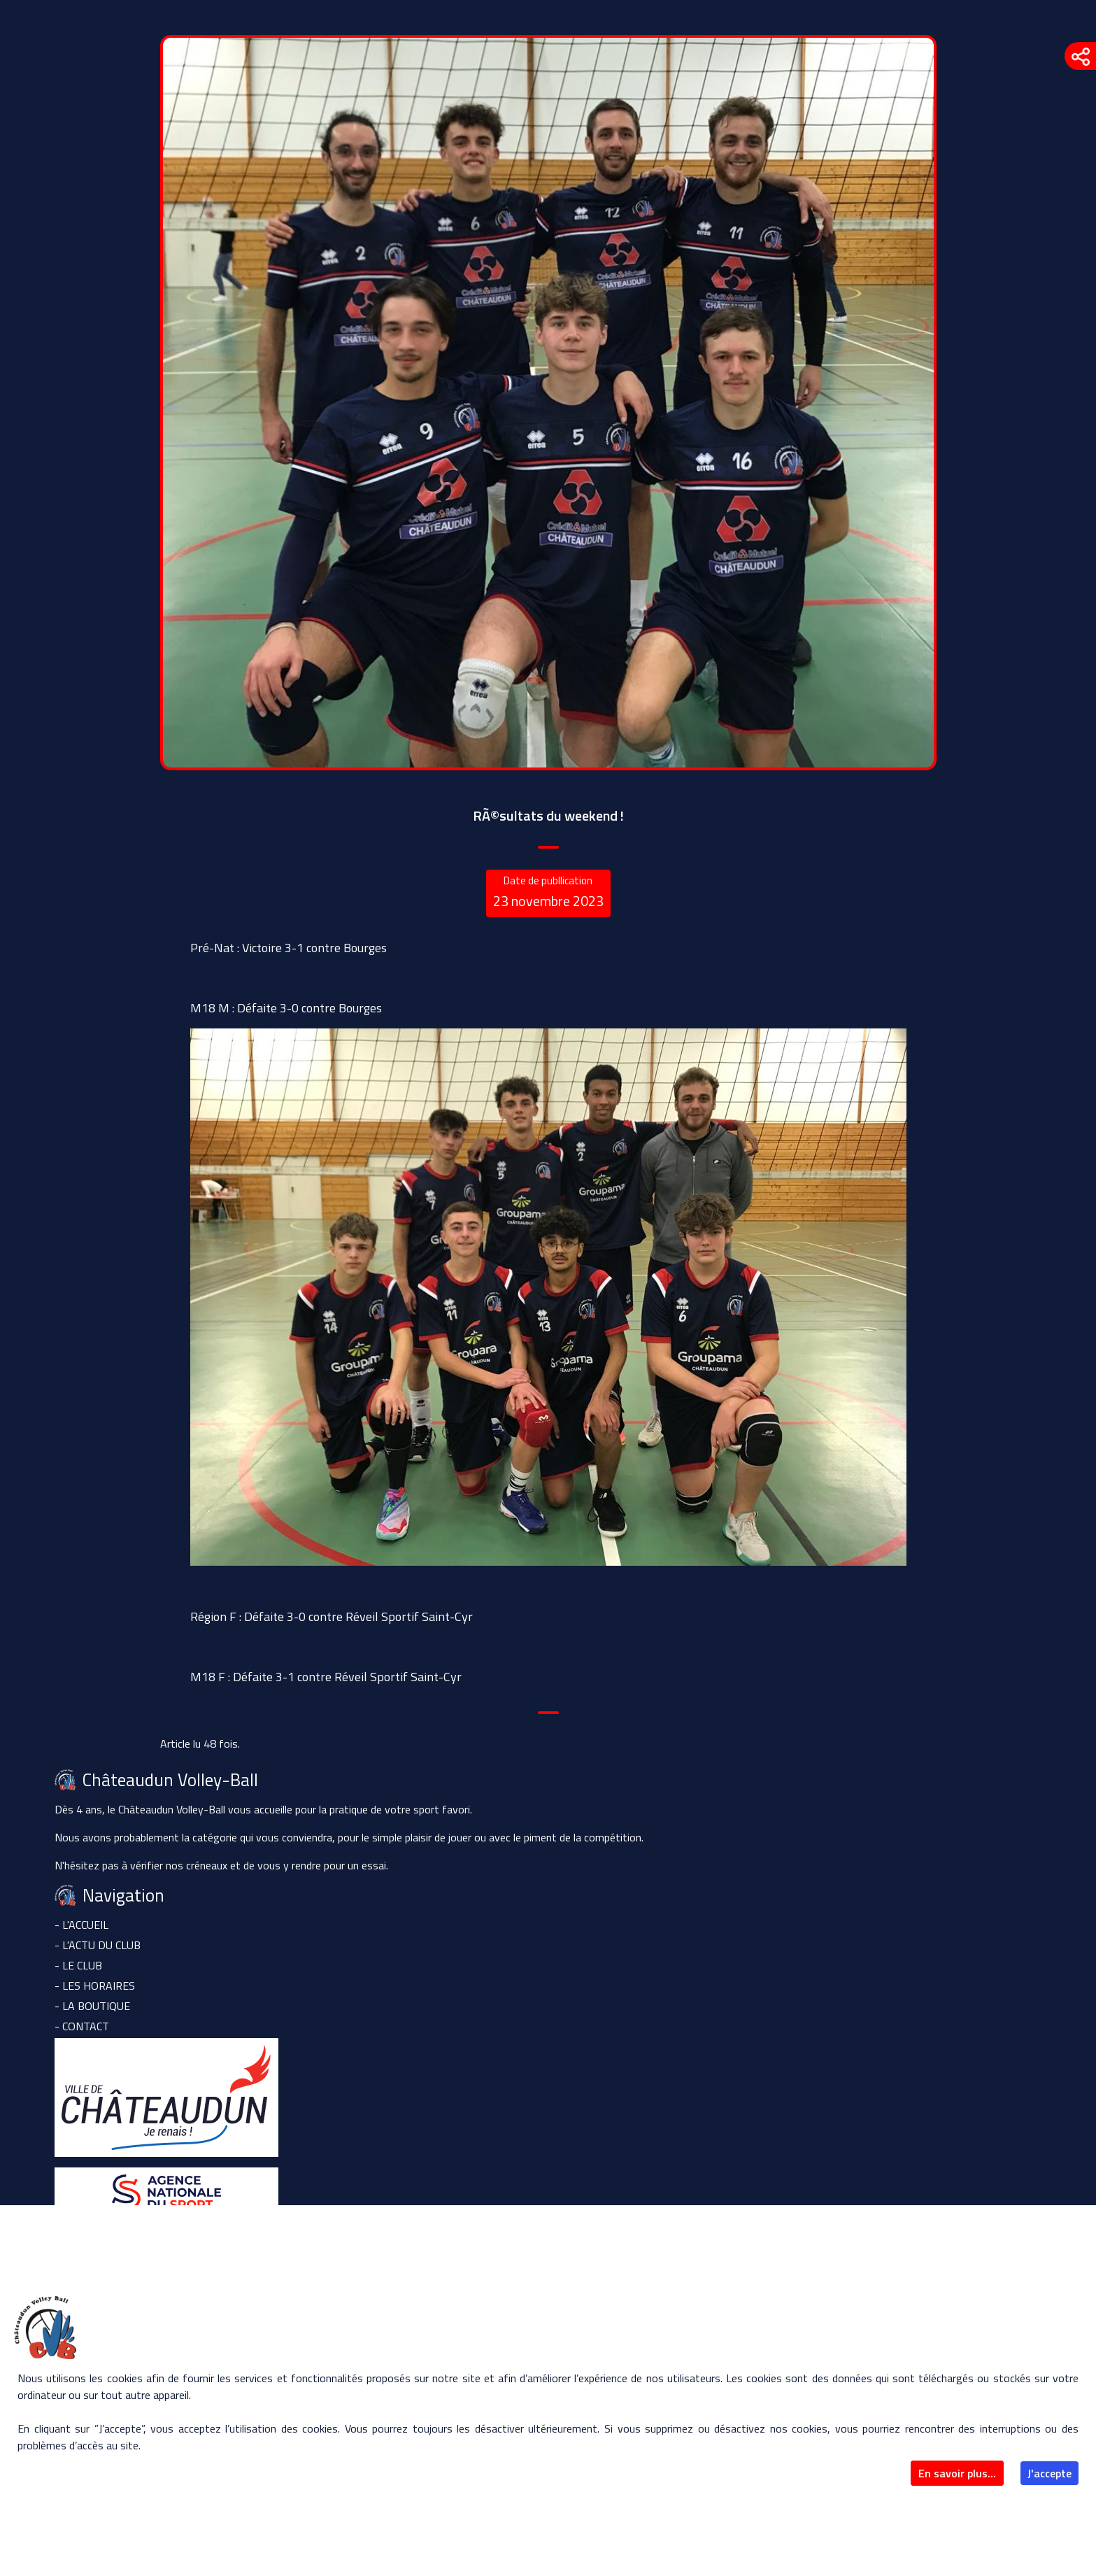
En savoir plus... (957, 2473)
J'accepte (1049, 2473)
